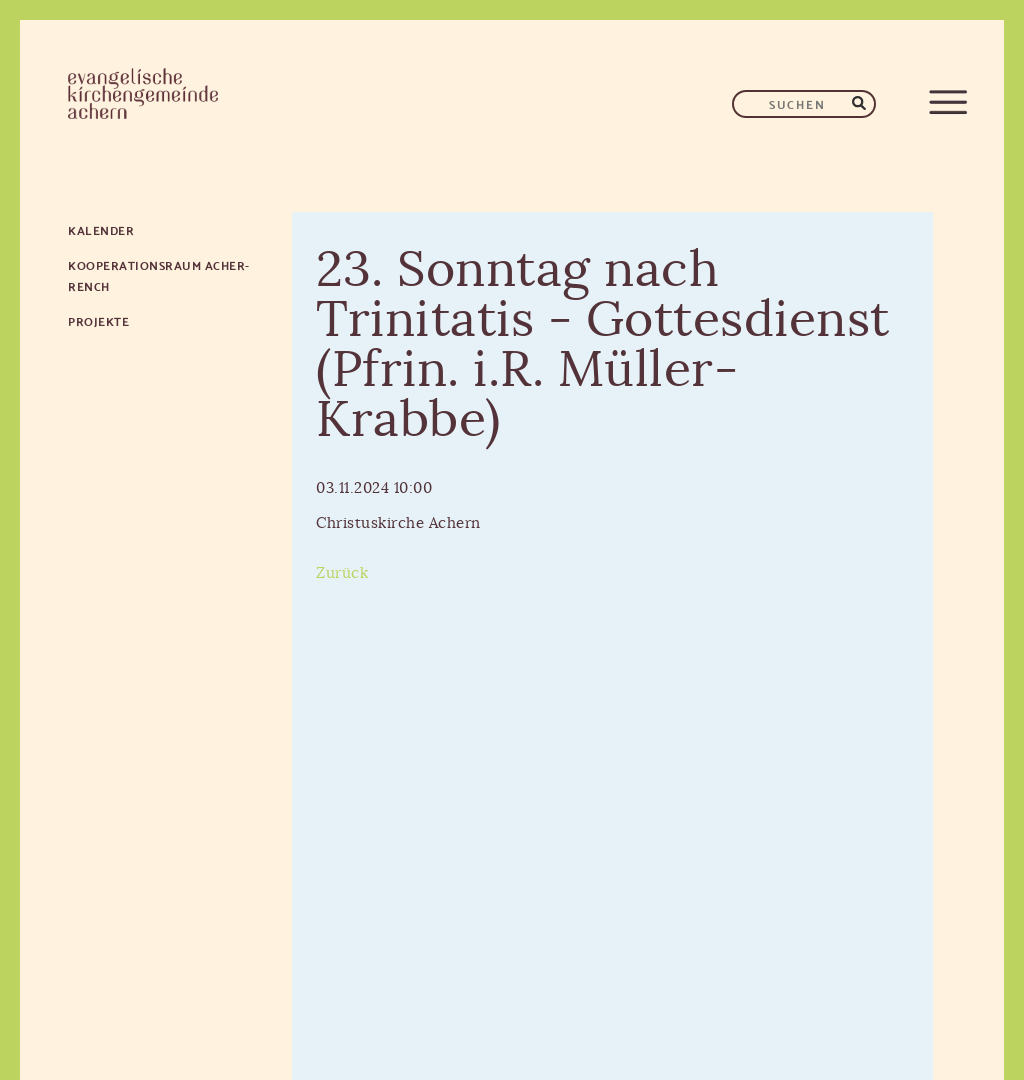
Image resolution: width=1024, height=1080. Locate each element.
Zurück (342, 573)
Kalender (101, 229)
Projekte (98, 320)
